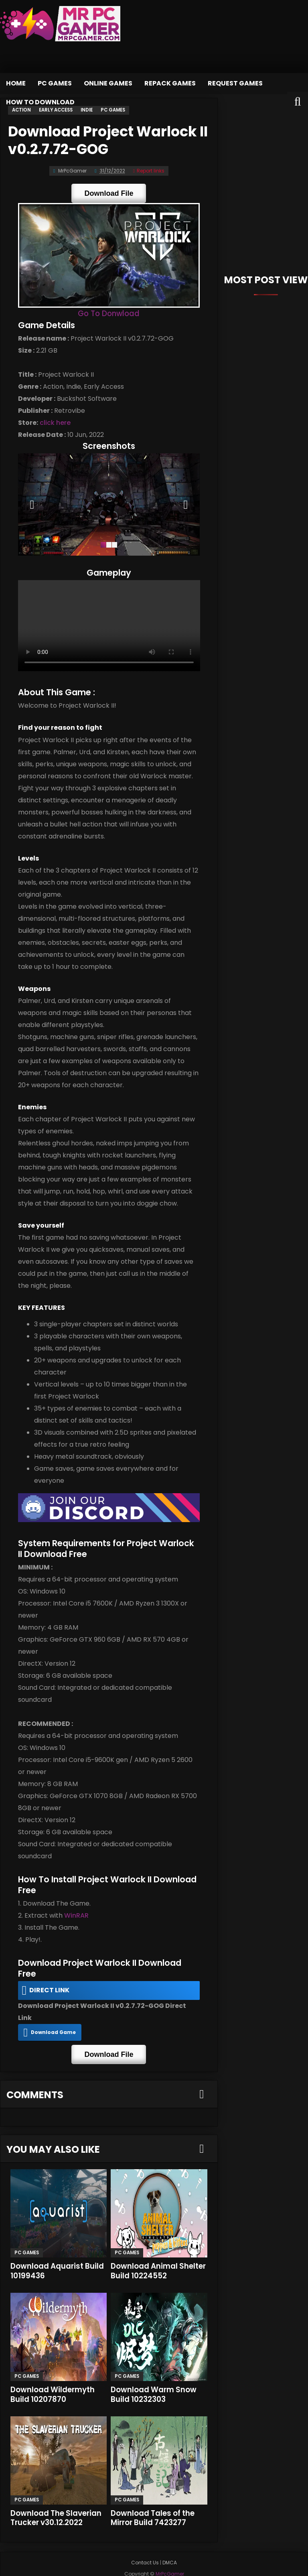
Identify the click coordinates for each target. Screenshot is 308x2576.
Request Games (235, 83)
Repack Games (170, 83)
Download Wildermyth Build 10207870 (53, 2374)
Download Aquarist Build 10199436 (57, 2251)
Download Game (52, 2013)
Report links (148, 169)
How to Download (40, 102)
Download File (108, 193)
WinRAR (75, 1919)
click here (53, 423)
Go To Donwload (109, 314)
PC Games (55, 83)
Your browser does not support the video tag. (108, 629)
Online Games (108, 83)
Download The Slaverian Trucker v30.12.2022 (56, 2498)
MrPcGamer (159, 2565)
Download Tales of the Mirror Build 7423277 (154, 2498)
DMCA (169, 2542)
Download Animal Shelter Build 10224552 (154, 2251)
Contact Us (145, 2542)
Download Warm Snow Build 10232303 (154, 2374)
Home (16, 83)
